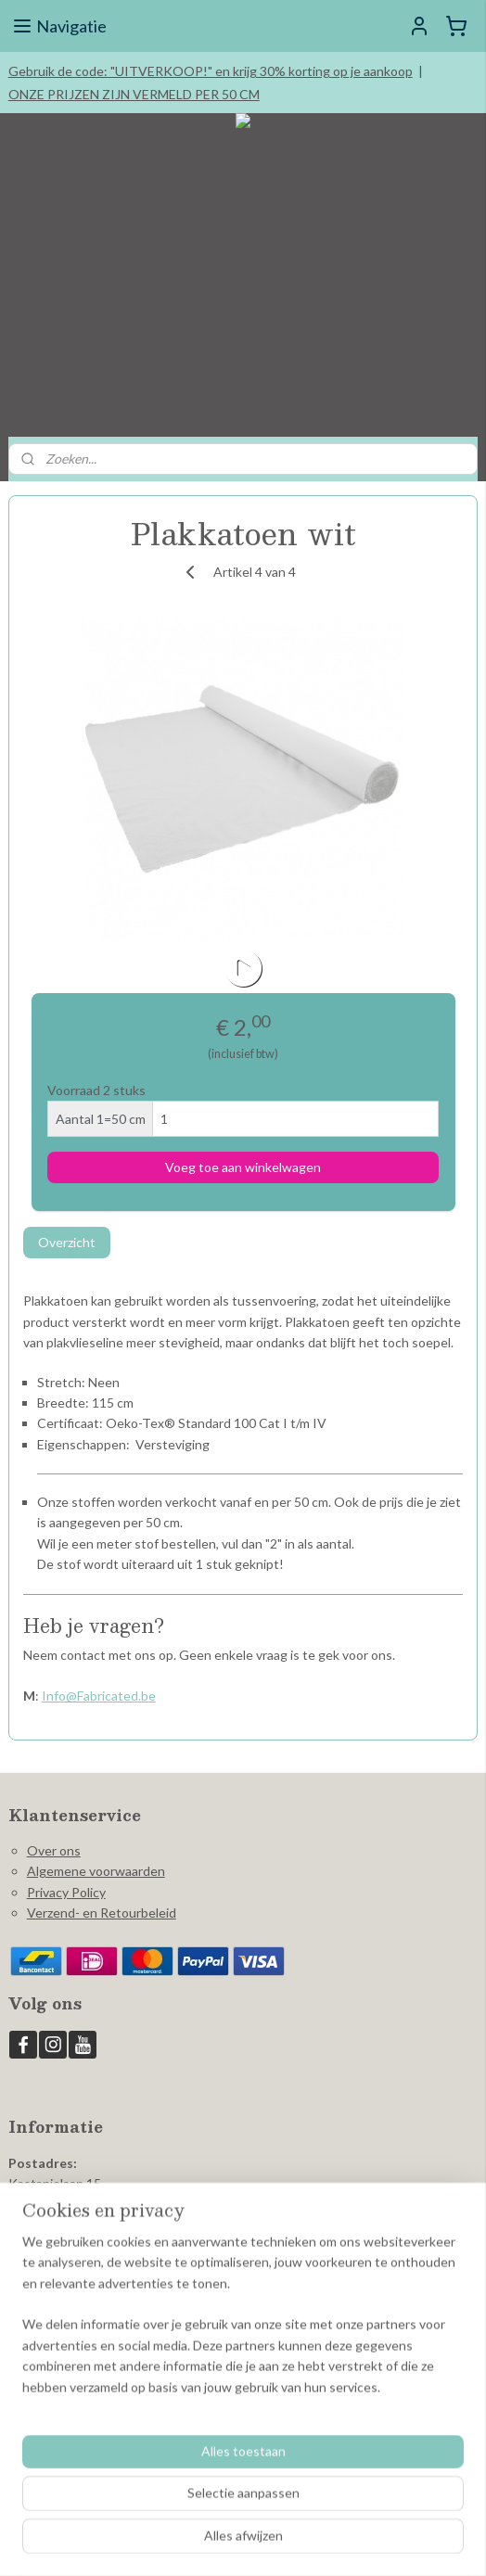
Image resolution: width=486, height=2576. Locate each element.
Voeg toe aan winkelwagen (243, 1167)
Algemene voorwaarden (96, 1871)
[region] (243, 2322)
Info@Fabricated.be (99, 1695)
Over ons (54, 1850)
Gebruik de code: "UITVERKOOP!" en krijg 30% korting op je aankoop (210, 71)
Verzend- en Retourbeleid (101, 1912)
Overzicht (67, 1242)
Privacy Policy (66, 1892)
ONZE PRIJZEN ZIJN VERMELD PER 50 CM (134, 94)
